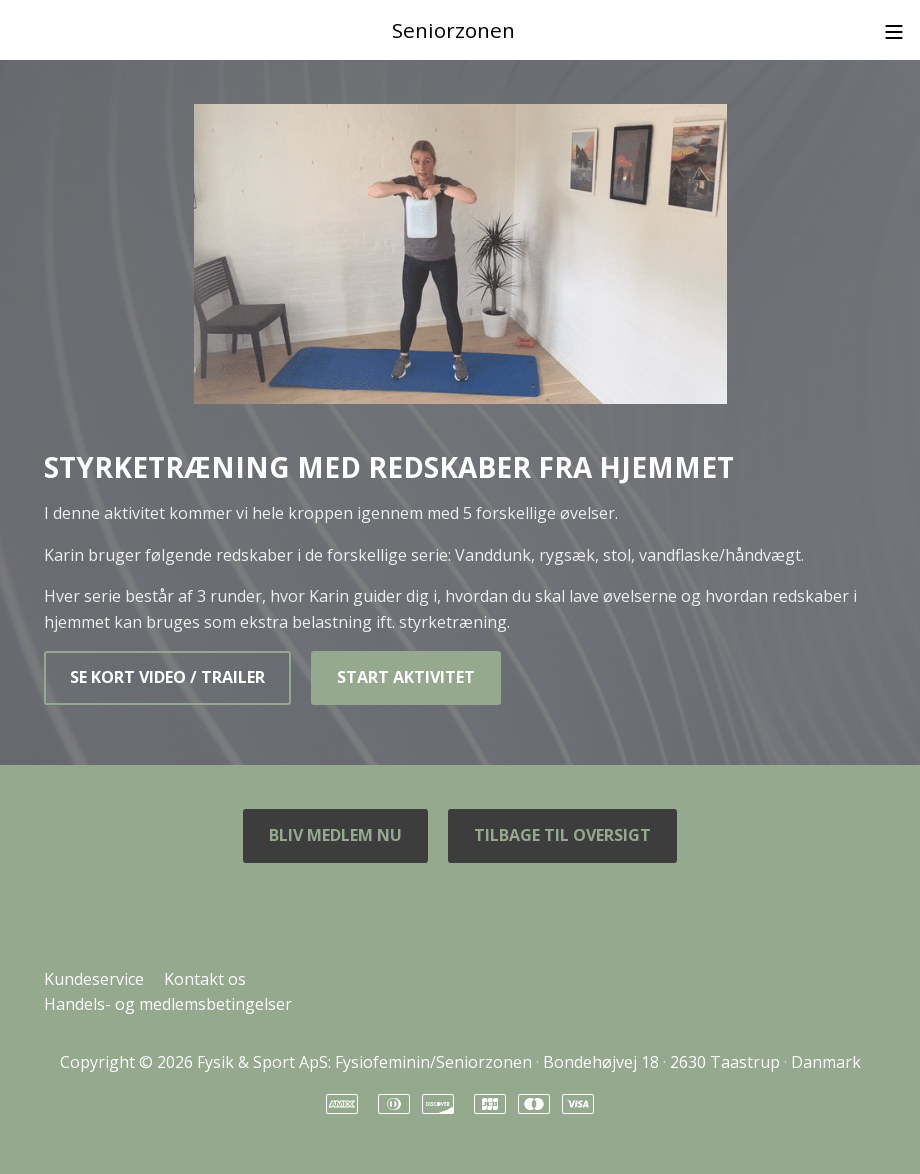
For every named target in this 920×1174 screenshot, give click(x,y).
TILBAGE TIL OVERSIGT (562, 835)
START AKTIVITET (406, 677)
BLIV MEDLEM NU (335, 835)
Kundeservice (94, 979)
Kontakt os (205, 979)
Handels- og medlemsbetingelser (168, 1004)
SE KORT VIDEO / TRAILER (167, 677)
